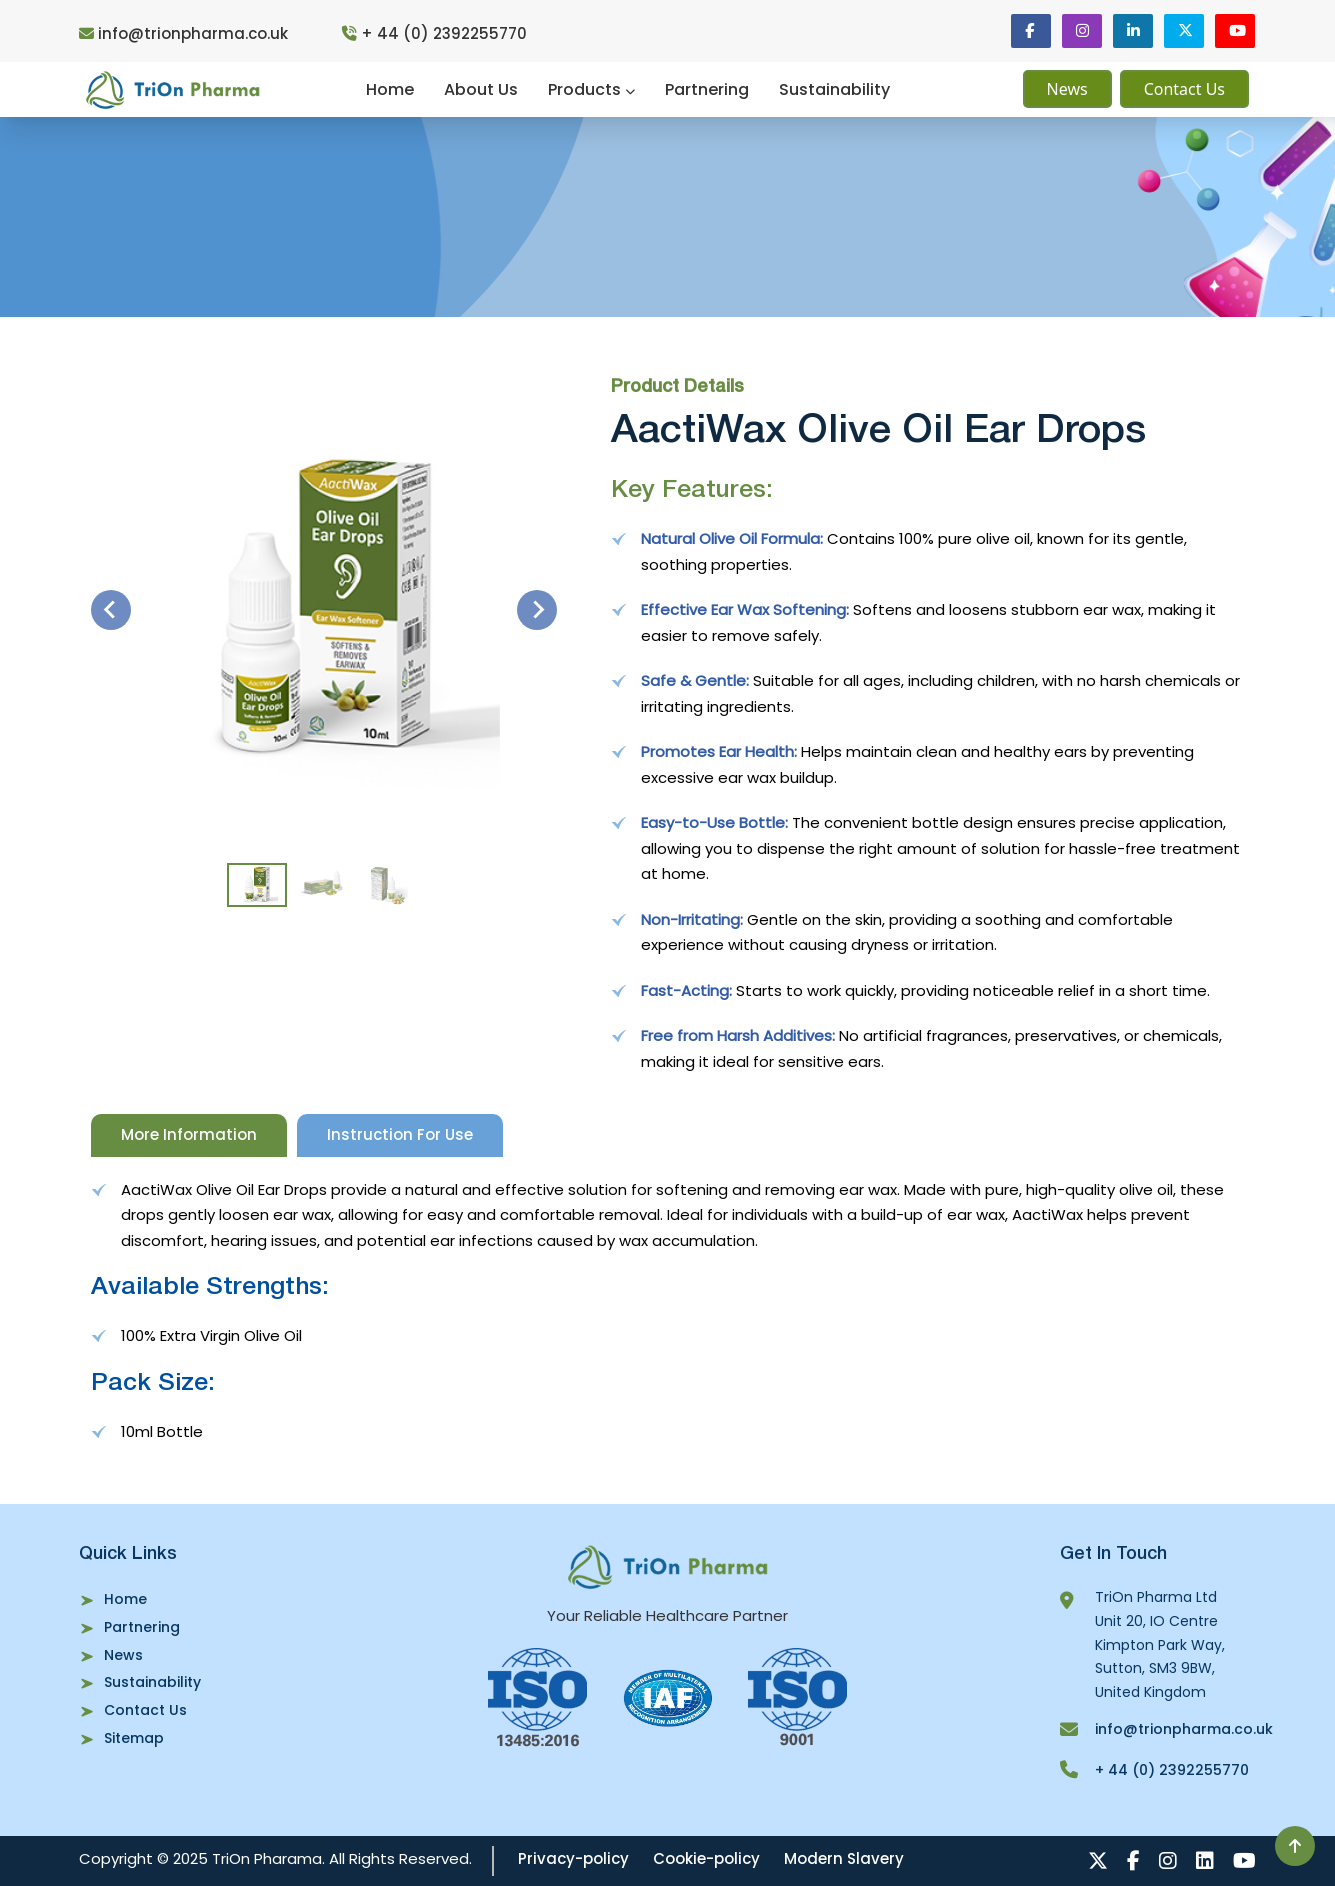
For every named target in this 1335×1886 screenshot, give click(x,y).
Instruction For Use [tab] (400, 1134)
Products (591, 89)
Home (390, 89)
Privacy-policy (573, 1858)
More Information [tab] (189, 1134)
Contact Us (1184, 89)
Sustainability (834, 89)
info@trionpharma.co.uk (185, 33)
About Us (481, 89)
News (1067, 89)
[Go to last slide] (111, 610)
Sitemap (134, 1738)
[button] (257, 885)
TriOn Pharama (267, 1858)
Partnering (707, 89)
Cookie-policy (706, 1858)
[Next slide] (537, 610)
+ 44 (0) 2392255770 (434, 33)
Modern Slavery (844, 1858)
